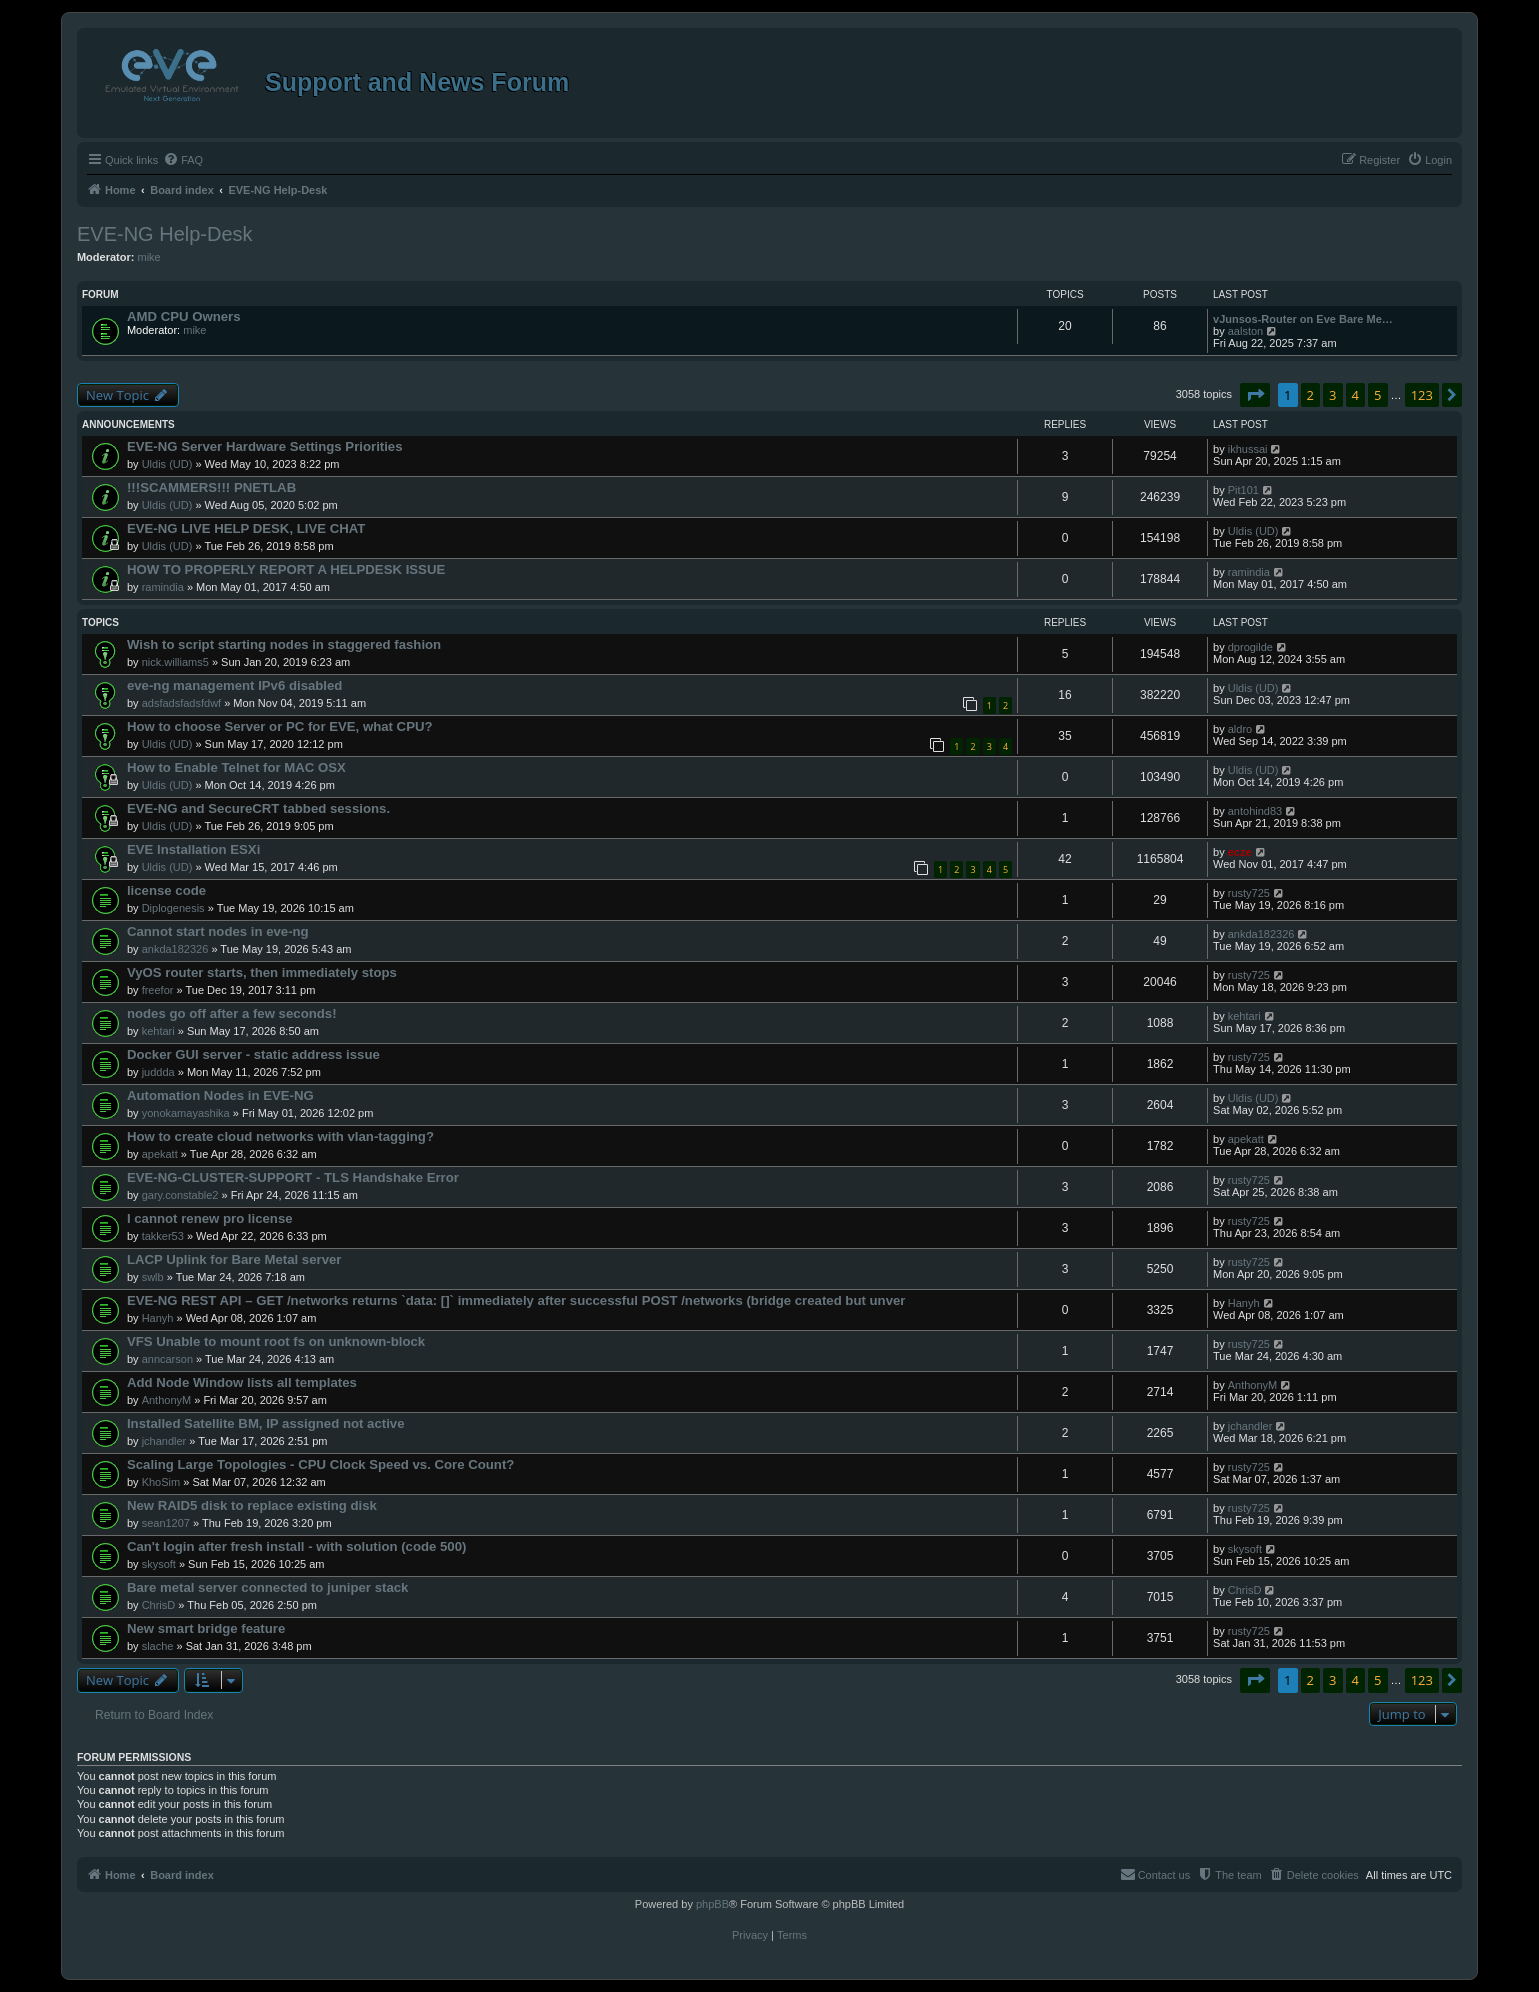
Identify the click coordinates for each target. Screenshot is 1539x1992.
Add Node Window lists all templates (242, 1382)
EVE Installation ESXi (193, 849)
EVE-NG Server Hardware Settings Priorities (265, 446)
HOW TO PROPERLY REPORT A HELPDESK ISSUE (286, 569)
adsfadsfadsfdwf (182, 703)
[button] (1255, 395)
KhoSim (161, 1482)
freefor (158, 990)
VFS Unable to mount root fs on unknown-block (276, 1341)
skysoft (159, 1564)
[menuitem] (183, 160)
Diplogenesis (173, 908)
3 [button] (1332, 395)
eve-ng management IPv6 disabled (234, 685)
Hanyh (158, 1318)
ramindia (163, 587)
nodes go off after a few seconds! (232, 1013)
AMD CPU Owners (184, 316)
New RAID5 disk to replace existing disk (252, 1505)
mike (148, 257)
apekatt (160, 1154)
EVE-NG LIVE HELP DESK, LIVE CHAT (246, 528)
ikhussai (1248, 449)
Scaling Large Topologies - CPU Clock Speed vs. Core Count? (320, 1464)
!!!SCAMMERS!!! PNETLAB (211, 487)
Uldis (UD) (167, 464)
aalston (1245, 331)
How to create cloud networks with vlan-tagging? (280, 1136)
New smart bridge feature (206, 1628)
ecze (1240, 852)
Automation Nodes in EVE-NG (220, 1095)
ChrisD (159, 1605)
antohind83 (1255, 811)
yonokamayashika (186, 1113)
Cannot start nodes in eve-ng (218, 931)
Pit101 (1243, 490)
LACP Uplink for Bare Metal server (234, 1259)
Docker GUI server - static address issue (253, 1054)
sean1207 (166, 1523)
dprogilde (1250, 647)
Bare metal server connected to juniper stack (267, 1587)
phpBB (712, 1904)
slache (158, 1646)
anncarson (167, 1359)
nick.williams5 (175, 662)
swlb (153, 1277)
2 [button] (1310, 395)
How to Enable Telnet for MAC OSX (236, 767)
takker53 (163, 1236)
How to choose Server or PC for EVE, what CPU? (280, 726)
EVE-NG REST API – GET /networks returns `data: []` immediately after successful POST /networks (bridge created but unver (516, 1300)
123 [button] (1422, 395)
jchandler (164, 1441)
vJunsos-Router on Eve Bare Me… (1303, 319)
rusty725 (1249, 893)
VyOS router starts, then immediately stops (262, 972)
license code (166, 890)
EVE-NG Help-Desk (165, 234)
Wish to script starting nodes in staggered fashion (284, 644)
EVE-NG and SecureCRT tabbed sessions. (258, 808)
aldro (1240, 729)
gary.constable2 (180, 1195)
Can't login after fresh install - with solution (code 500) (296, 1546)
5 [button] (1377, 395)
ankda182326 (175, 949)
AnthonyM (167, 1400)
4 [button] (1355, 395)
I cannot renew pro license (210, 1218)
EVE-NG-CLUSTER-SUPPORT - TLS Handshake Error (293, 1177)
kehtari (158, 1031)
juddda (158, 1072)
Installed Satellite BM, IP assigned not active (266, 1423)
